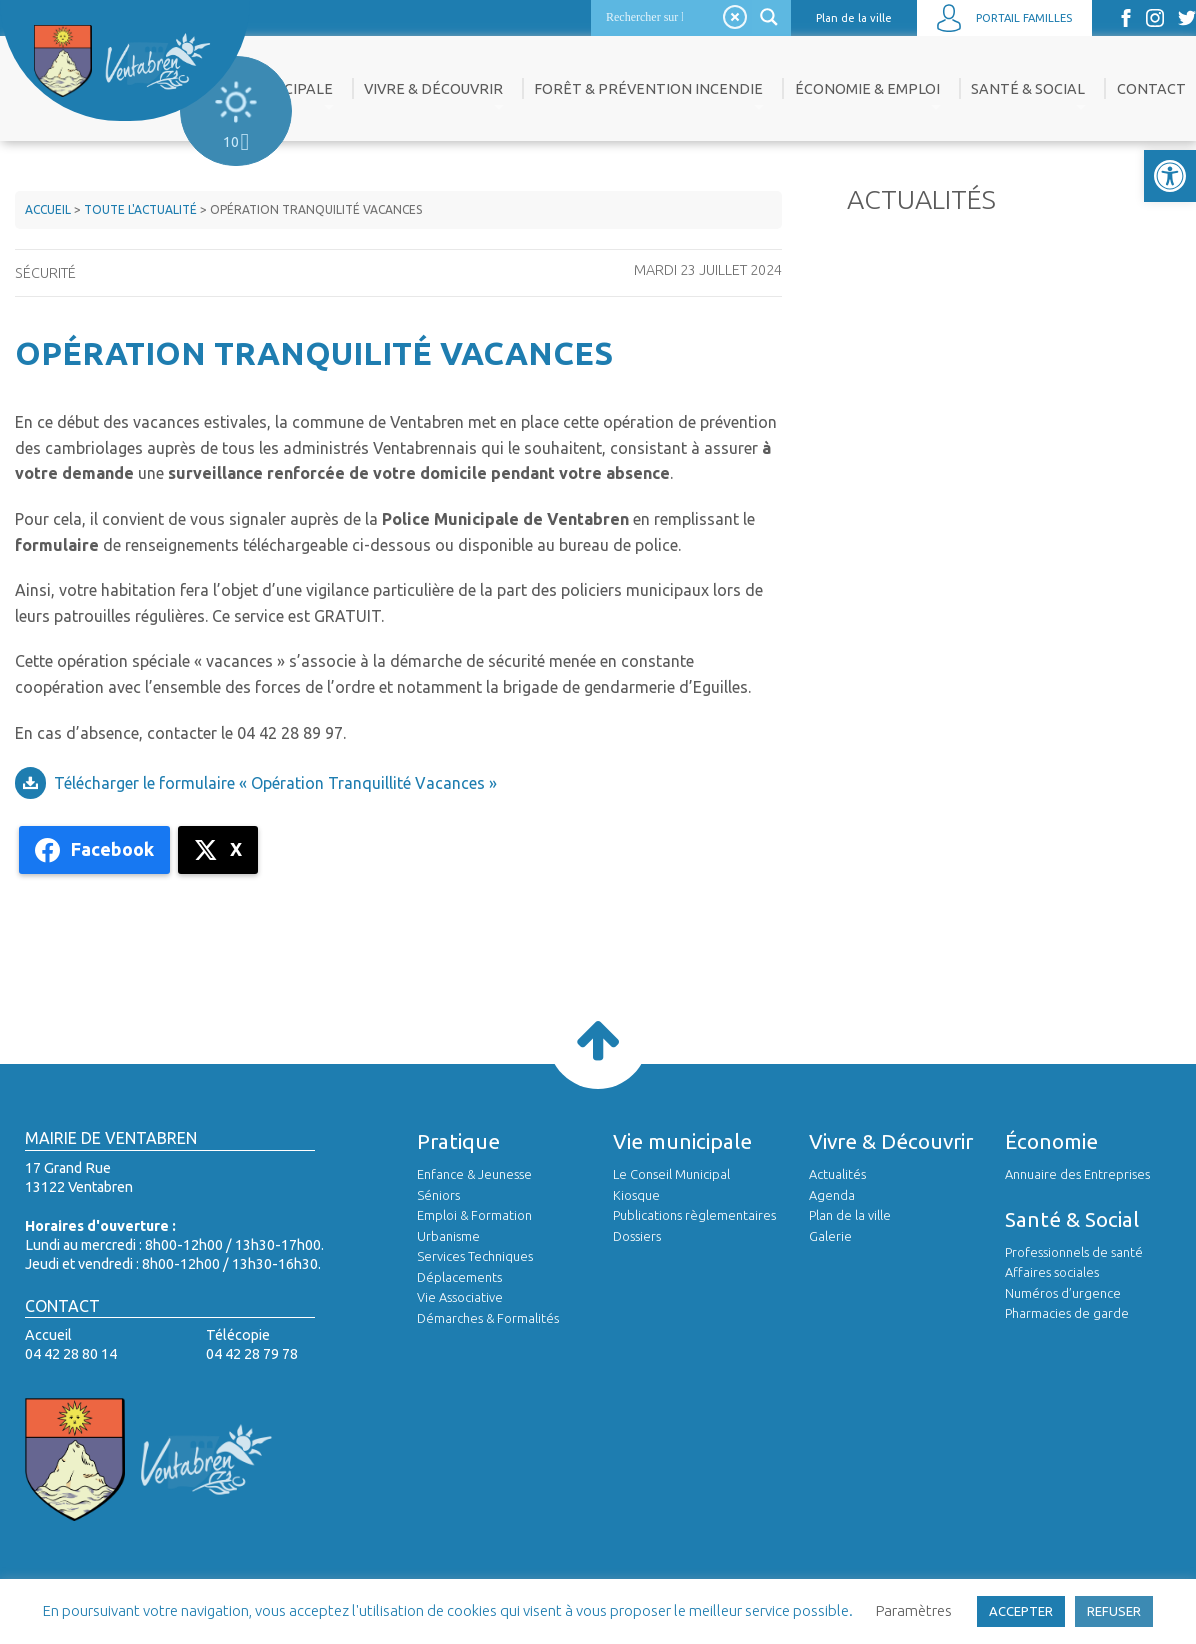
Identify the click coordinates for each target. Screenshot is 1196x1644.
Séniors (438, 1195)
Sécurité (45, 273)
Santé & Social (1028, 89)
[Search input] (644, 17)
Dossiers (637, 1236)
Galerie (830, 1236)
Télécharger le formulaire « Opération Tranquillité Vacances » (275, 783)
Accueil (48, 209)
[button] (1170, 176)
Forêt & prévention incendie (648, 89)
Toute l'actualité (140, 209)
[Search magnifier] (771, 17)
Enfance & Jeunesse (474, 1174)
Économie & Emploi (867, 89)
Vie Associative (460, 1297)
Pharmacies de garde (1067, 1313)
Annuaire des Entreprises (1077, 1174)
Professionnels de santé (1074, 1252)
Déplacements (459, 1277)
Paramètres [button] (914, 1610)
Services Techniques (475, 1256)
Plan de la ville (854, 18)
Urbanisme (448, 1236)
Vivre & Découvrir (433, 89)
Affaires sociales (1052, 1272)
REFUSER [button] (1114, 1611)
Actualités (837, 1174)
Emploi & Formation (474, 1215)
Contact (1151, 89)
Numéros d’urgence (1063, 1293)
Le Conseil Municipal (671, 1174)
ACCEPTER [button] (1021, 1611)
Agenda (832, 1195)
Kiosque (636, 1195)
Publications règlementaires (694, 1215)
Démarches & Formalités (488, 1318)
